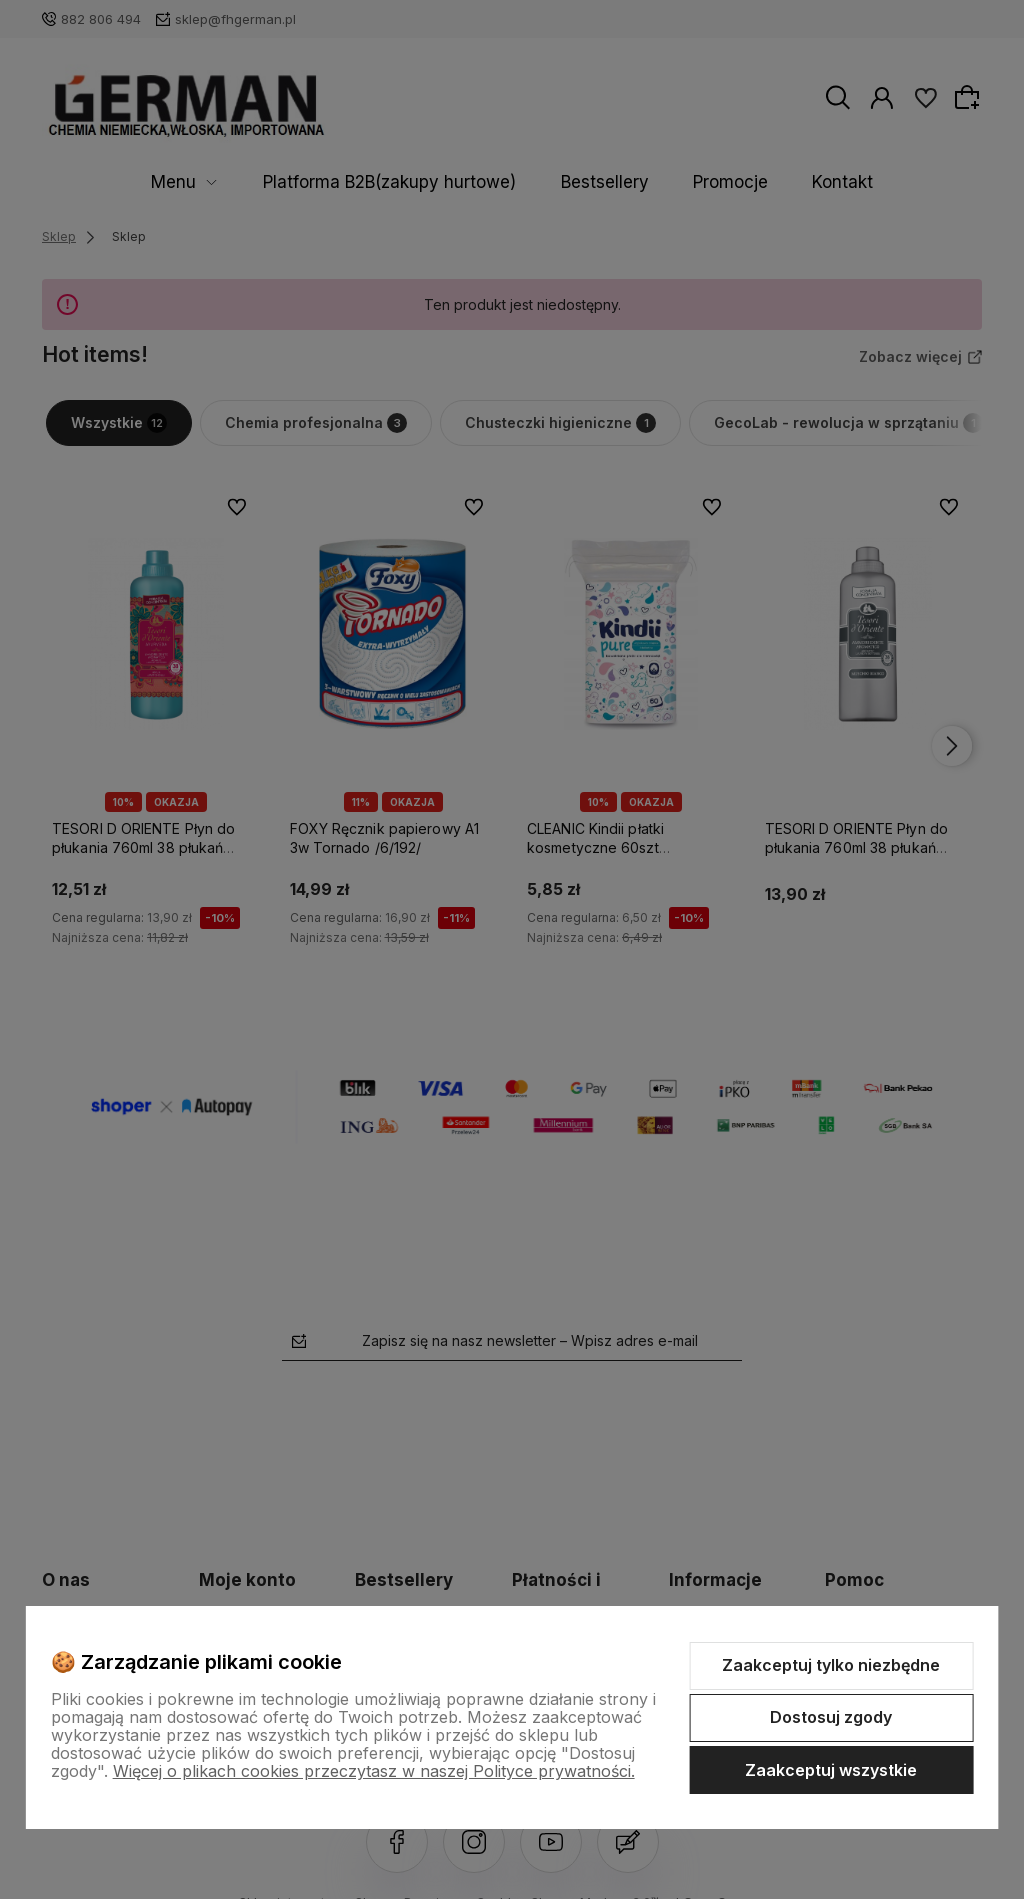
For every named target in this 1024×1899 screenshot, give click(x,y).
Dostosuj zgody (831, 1717)
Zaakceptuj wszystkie (831, 1770)
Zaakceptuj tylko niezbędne (831, 1665)
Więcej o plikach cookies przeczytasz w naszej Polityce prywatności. (374, 1771)
